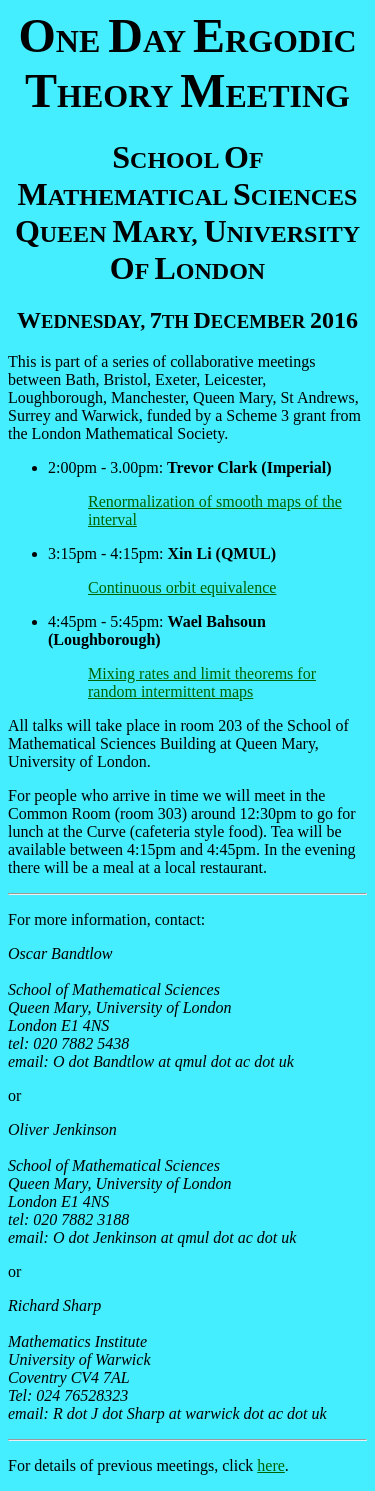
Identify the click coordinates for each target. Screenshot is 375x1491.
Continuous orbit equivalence (182, 587)
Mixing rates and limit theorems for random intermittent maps (202, 682)
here (271, 1465)
